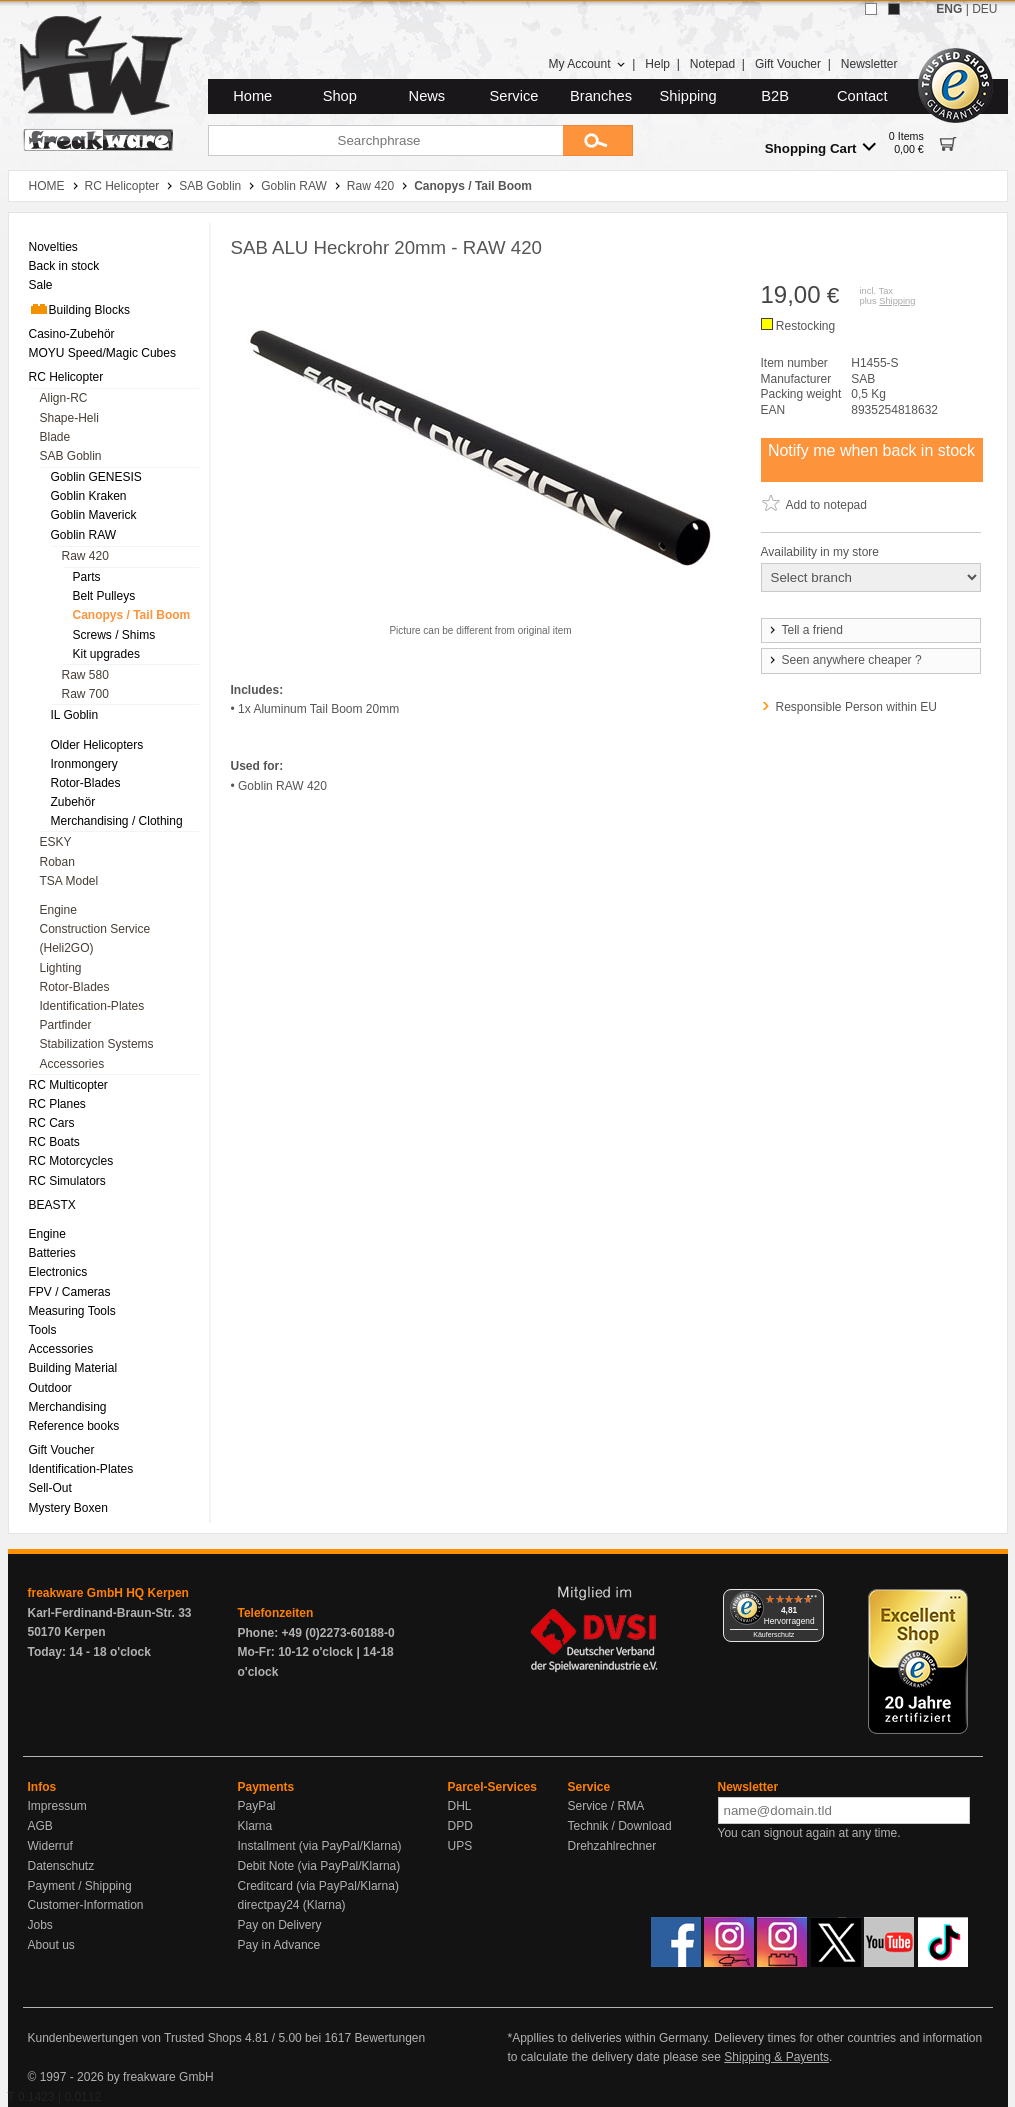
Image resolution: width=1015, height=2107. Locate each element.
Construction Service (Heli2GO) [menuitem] (95, 938)
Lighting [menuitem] (61, 968)
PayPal (257, 1806)
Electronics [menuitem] (58, 1272)
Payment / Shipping (80, 1886)
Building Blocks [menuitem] (79, 309)
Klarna (255, 1826)
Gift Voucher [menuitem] (62, 1450)
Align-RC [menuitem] (64, 398)
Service (514, 96)
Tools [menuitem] (43, 1330)
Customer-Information (86, 1905)
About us (51, 1945)
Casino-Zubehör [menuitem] (72, 334)
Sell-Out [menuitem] (50, 1488)
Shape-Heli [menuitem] (69, 418)
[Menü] (812, 1601)
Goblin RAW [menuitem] (84, 535)
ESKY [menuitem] (56, 842)
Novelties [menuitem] (53, 247)
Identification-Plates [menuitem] (92, 1006)
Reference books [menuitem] (74, 1426)
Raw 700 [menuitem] (85, 694)
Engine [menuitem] (58, 910)
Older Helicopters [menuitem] (97, 745)
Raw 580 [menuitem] (85, 675)
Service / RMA (606, 1806)
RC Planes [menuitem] (57, 1104)
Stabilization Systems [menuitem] (97, 1044)
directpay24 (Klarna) (292, 1905)
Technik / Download (620, 1826)
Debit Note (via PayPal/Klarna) (319, 1866)
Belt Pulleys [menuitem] (104, 596)
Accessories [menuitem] (72, 1064)
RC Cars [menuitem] (52, 1123)
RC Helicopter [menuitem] (66, 377)
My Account (586, 64)
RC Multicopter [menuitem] (68, 1085)
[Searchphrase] (385, 140)
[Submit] (598, 140)
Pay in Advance (279, 1945)
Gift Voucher (788, 64)
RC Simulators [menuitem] (67, 1181)
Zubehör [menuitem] (73, 802)
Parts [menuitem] (87, 577)
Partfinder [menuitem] (66, 1025)
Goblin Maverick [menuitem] (94, 515)
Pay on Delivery (280, 1925)
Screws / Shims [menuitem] (114, 635)
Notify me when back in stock (871, 450)
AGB (40, 1826)
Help (657, 64)
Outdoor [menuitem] (50, 1388)
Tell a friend (805, 630)
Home (252, 96)
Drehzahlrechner (612, 1846)
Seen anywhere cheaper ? (844, 660)
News (427, 96)
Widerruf (50, 1846)
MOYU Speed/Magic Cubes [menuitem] (102, 353)
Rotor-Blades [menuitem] (86, 783)
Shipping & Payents (776, 2057)
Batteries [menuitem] (52, 1253)
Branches (601, 96)
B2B (775, 96)
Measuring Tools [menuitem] (72, 1311)
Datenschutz (61, 1866)
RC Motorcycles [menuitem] (71, 1161)
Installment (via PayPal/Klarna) (320, 1846)
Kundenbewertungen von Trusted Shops (135, 2038)
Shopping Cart (820, 147)
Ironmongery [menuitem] (84, 764)
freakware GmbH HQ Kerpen (108, 1593)
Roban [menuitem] (57, 862)
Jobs (40, 1925)
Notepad (712, 64)
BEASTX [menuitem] (52, 1205)
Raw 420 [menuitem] (85, 556)
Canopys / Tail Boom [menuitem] (132, 615)
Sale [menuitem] (41, 285)
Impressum (57, 1806)
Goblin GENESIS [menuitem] (96, 477)
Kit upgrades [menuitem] (106, 654)
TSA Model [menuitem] (69, 881)
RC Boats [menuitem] (54, 1142)
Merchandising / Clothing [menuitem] (117, 821)
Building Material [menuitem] (73, 1368)
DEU (984, 9)
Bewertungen (389, 2038)
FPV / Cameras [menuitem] (70, 1292)
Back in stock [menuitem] (64, 266)
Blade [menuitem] (55, 437)
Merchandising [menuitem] (68, 1407)
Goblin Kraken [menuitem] (89, 496)
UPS (460, 1846)
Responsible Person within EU (856, 707)
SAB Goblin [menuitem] (71, 456)
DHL (460, 1806)
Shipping (688, 96)
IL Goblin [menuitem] (75, 715)
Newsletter (869, 64)
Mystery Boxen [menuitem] (68, 1508)
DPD (460, 1826)
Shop (340, 96)
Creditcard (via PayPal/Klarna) (318, 1886)
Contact (862, 96)
